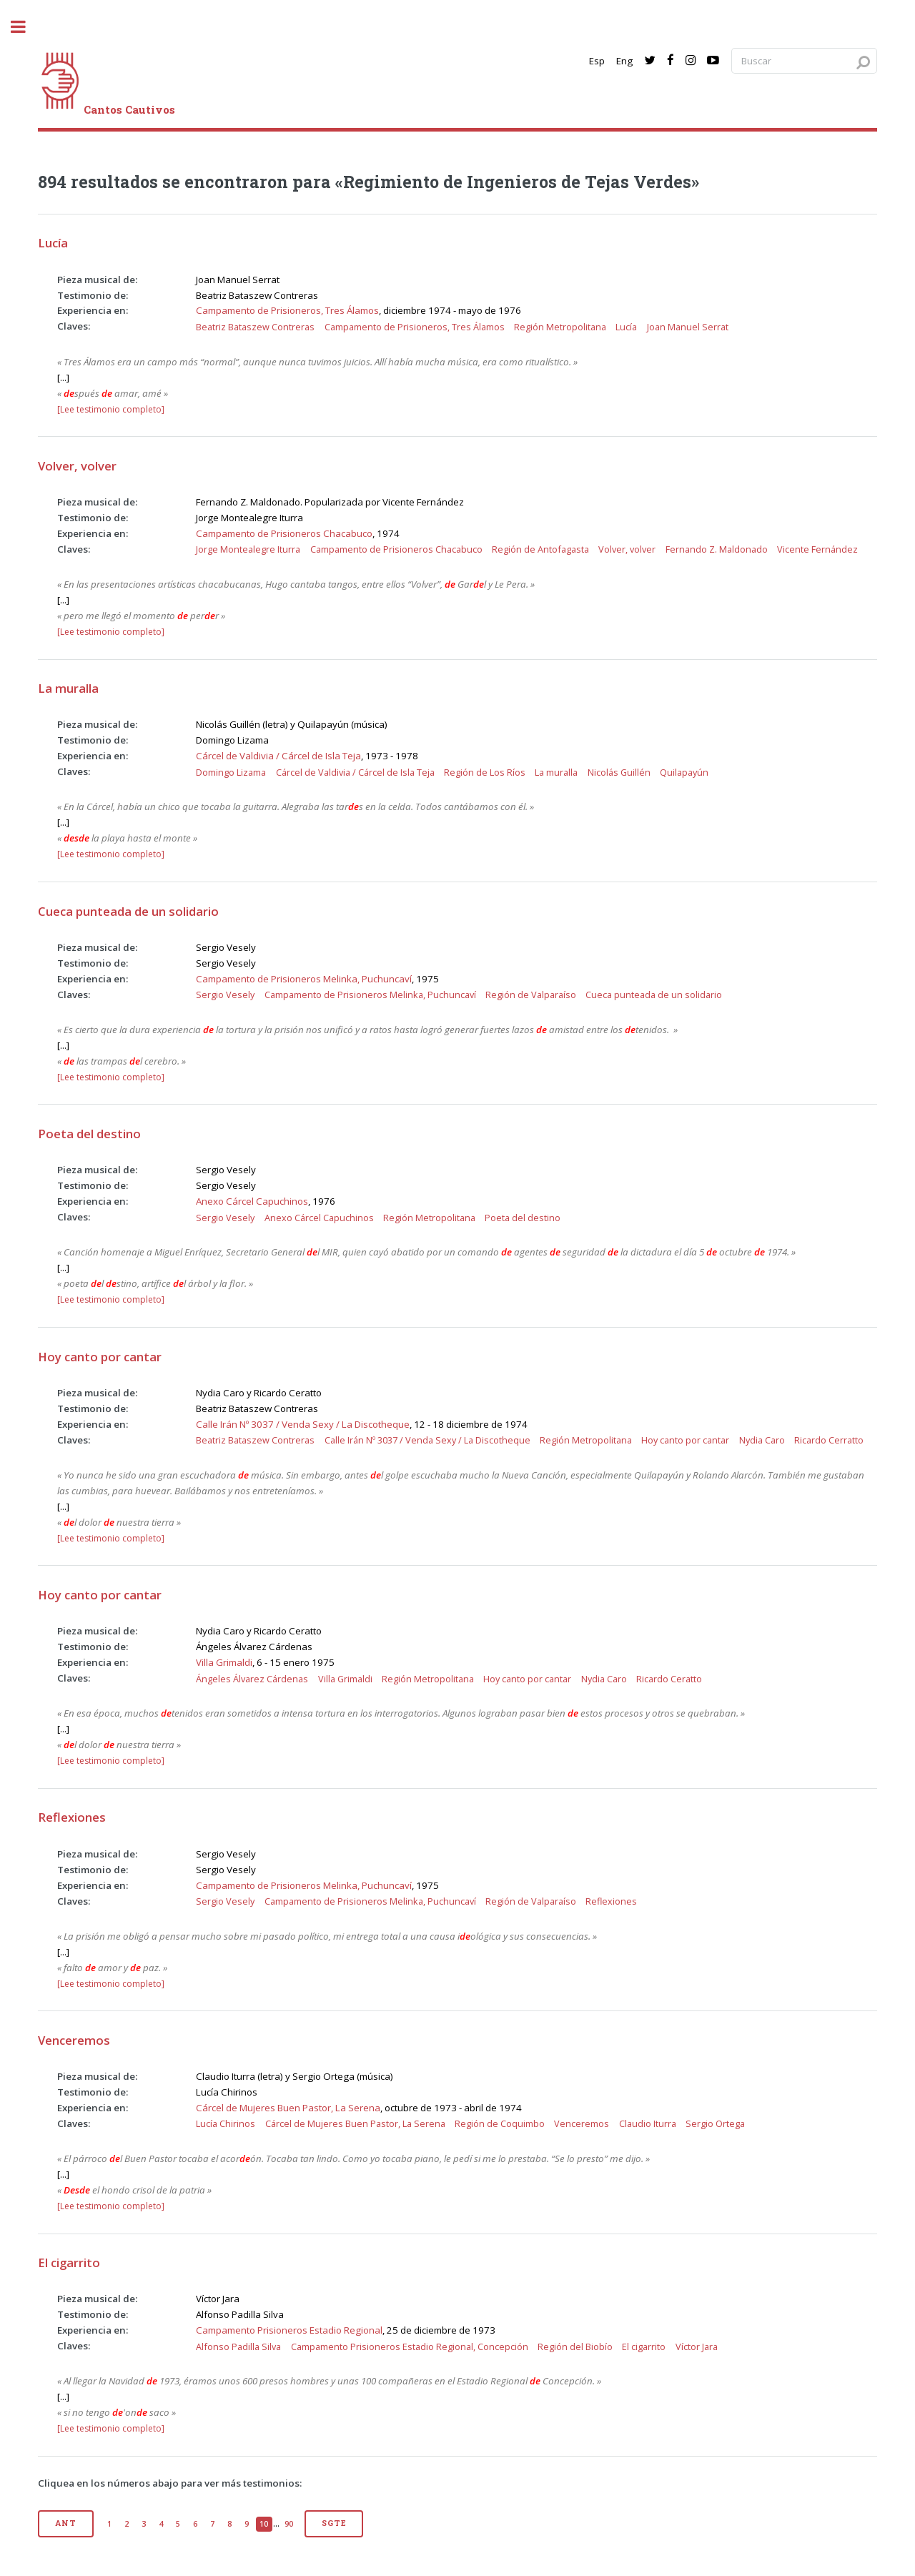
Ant (65, 2523)
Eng (624, 60)
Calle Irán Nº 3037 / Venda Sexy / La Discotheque (303, 1424)
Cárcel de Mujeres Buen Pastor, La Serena (288, 2107)
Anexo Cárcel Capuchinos (252, 1201)
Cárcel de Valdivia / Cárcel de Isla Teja (278, 755)
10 (263, 2524)
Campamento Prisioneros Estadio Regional (289, 2330)
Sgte (334, 2523)
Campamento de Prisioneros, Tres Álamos (287, 310)
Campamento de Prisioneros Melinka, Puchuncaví (304, 978)
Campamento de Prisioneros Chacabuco (284, 533)
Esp (597, 60)
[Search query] (804, 61)
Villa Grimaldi (224, 1662)
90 (289, 2524)
